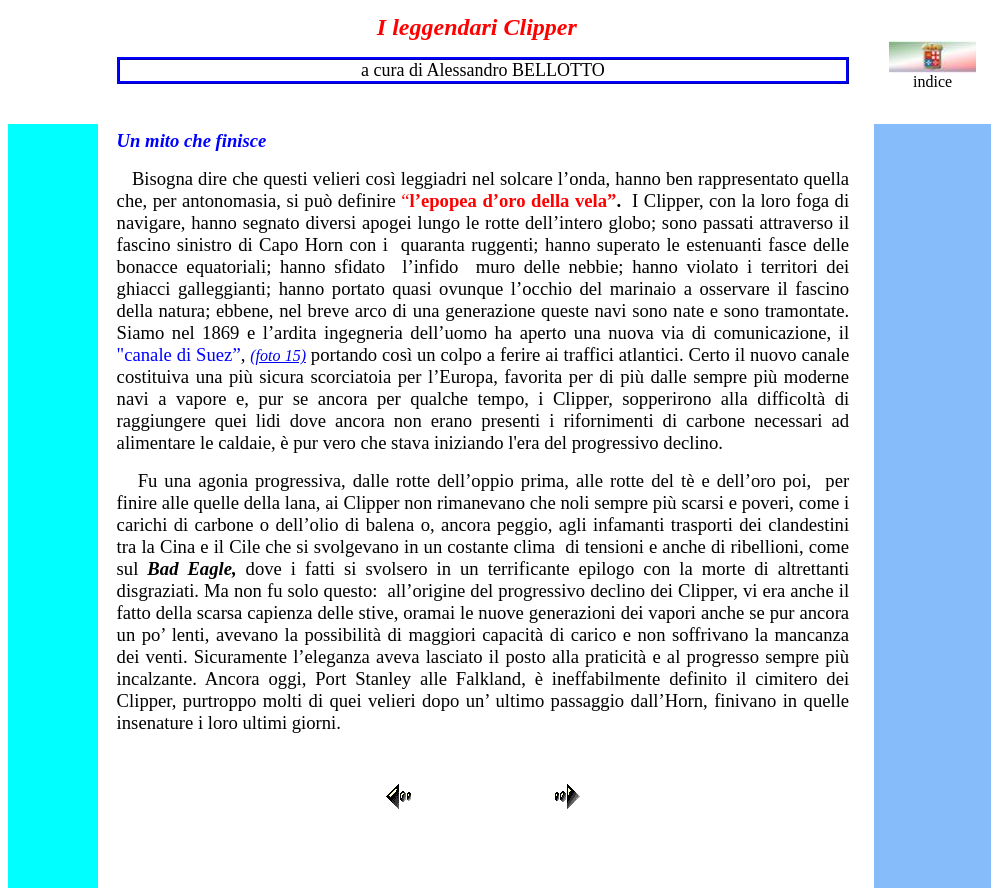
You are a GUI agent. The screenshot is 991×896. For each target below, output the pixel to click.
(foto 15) (278, 355)
